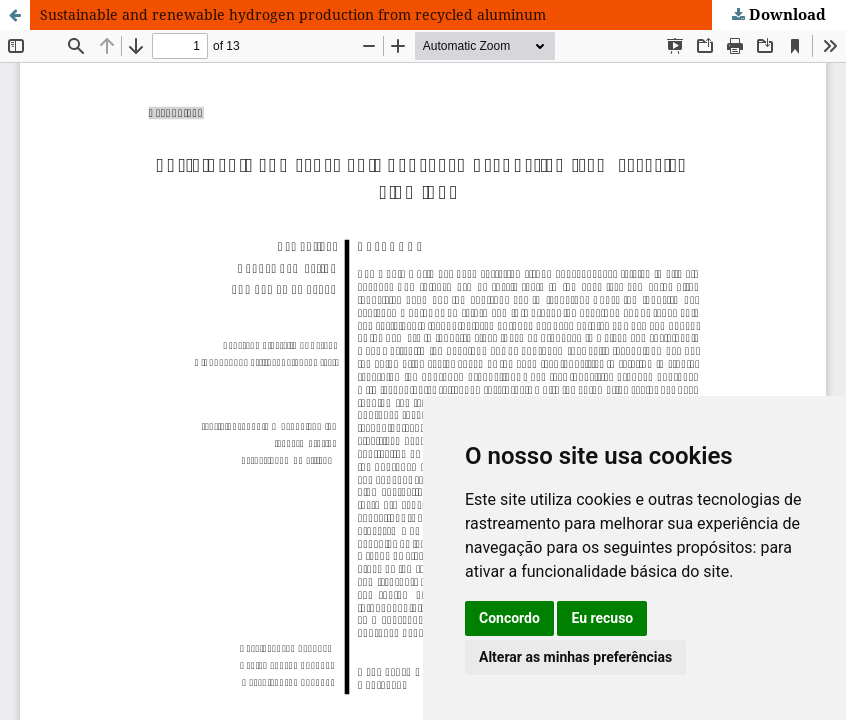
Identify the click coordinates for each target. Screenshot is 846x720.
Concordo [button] (509, 618)
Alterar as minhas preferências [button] (575, 657)
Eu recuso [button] (602, 618)
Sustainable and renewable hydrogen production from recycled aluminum (293, 14)
